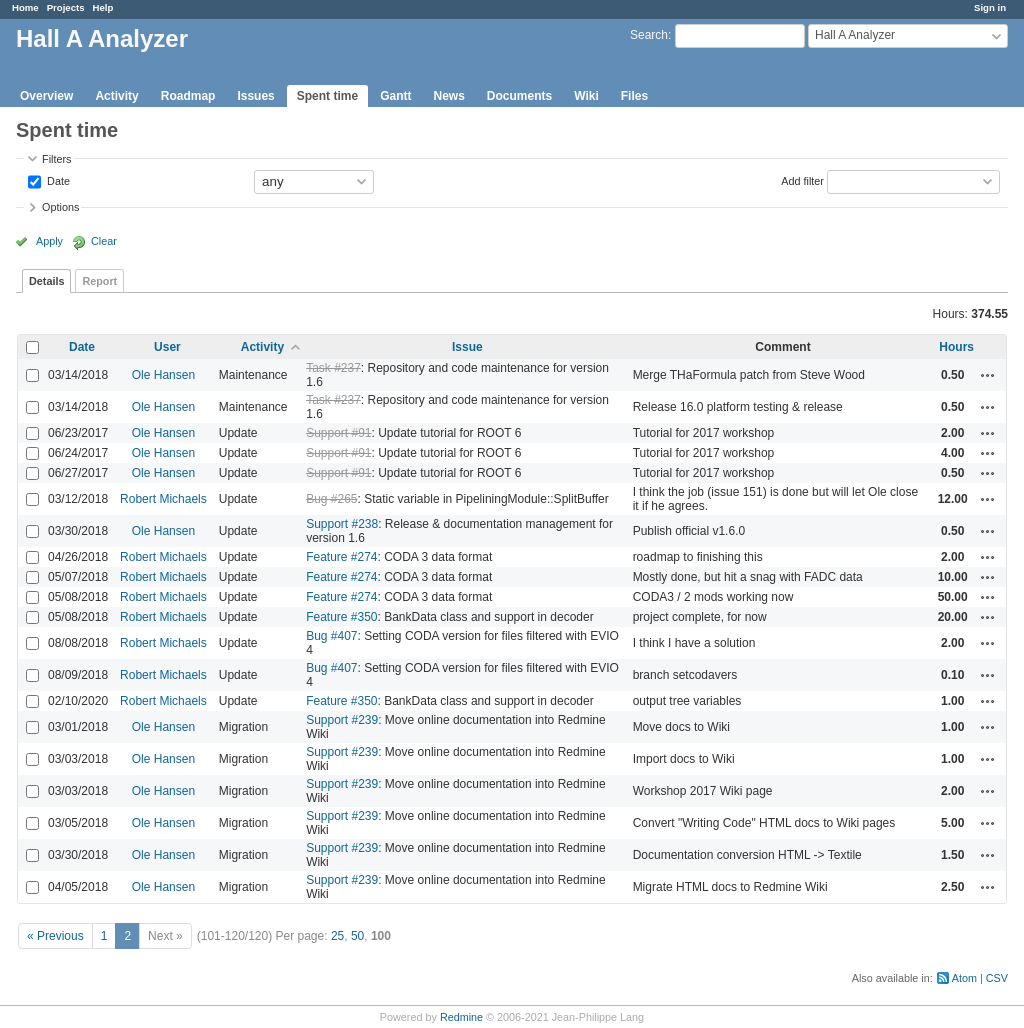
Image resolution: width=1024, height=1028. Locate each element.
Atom (964, 978)
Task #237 (333, 368)
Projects (66, 7)
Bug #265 (331, 499)
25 (337, 936)
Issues (255, 96)
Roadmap (188, 96)
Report (99, 281)
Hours (956, 347)
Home (25, 7)
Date (57, 180)
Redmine (461, 1017)
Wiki (586, 96)
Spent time (327, 96)
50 (357, 936)
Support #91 (338, 433)
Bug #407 (331, 636)
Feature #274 (341, 557)
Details (46, 281)
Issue (467, 347)
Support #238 (342, 524)
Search (649, 35)
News (448, 96)
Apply (49, 241)
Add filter (802, 180)
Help (103, 7)
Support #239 (342, 720)
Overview (46, 96)
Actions (988, 375)
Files (634, 96)
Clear (104, 241)
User (167, 347)
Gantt (395, 96)
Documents (519, 96)
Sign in (990, 7)
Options (60, 207)
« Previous (55, 936)
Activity (116, 96)
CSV (997, 978)
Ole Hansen (163, 375)
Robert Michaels (163, 499)
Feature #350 (341, 617)
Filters (56, 159)
